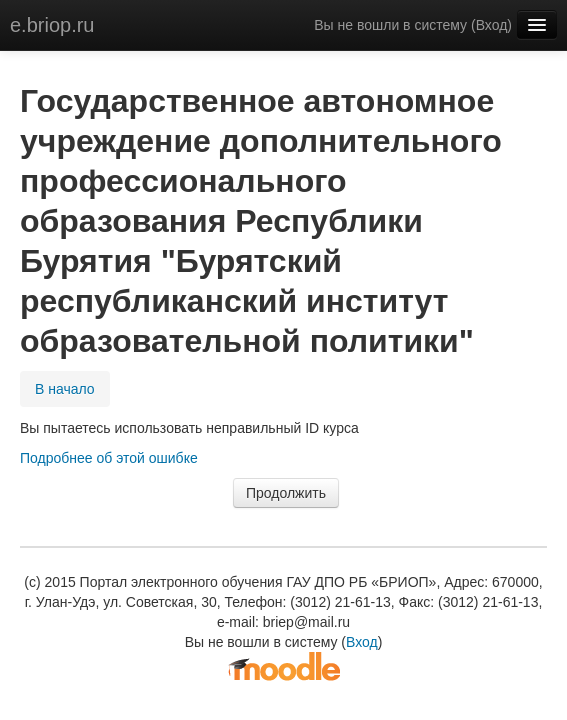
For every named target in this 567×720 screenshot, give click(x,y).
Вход (492, 25)
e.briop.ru (52, 25)
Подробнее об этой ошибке (109, 458)
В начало (65, 389)
